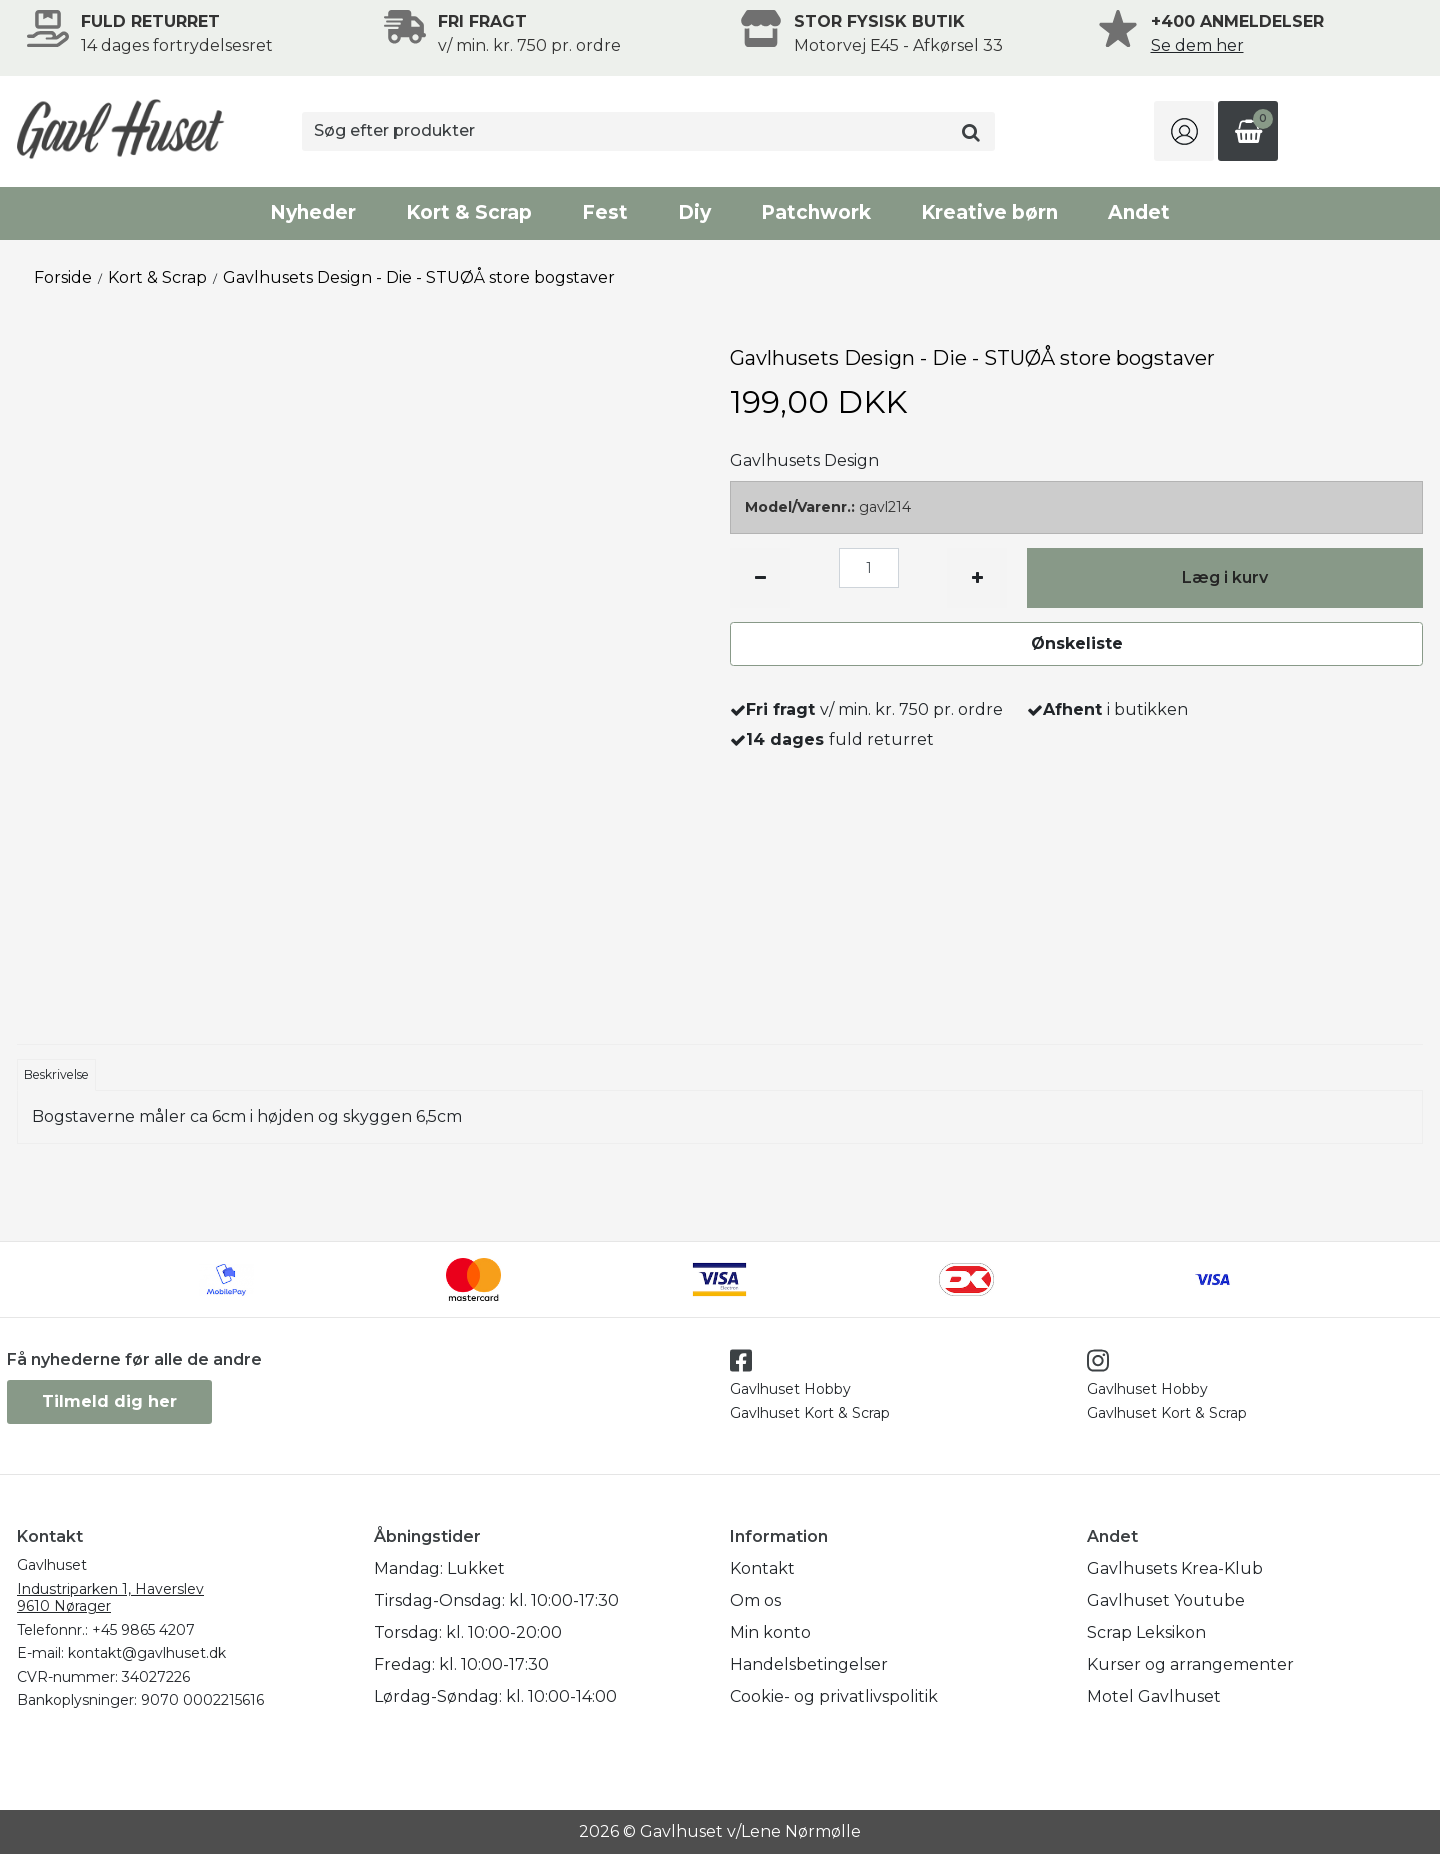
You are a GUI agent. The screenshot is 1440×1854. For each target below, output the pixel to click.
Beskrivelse (56, 1074)
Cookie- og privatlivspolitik (834, 1696)
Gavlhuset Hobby (790, 1389)
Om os (755, 1600)
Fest (605, 212)
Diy (694, 212)
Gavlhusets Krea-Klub (1175, 1568)
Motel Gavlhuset (1154, 1696)
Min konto (770, 1632)
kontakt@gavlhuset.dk (147, 1653)
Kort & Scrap (469, 212)
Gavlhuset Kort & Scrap (810, 1413)
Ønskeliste (1077, 643)
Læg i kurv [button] (1225, 577)
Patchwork (816, 212)
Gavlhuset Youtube (1166, 1600)
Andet (1139, 212)
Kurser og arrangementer (1190, 1664)
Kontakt (762, 1568)
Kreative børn (989, 212)
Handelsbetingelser (809, 1664)
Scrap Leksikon (1146, 1632)
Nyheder (313, 212)
